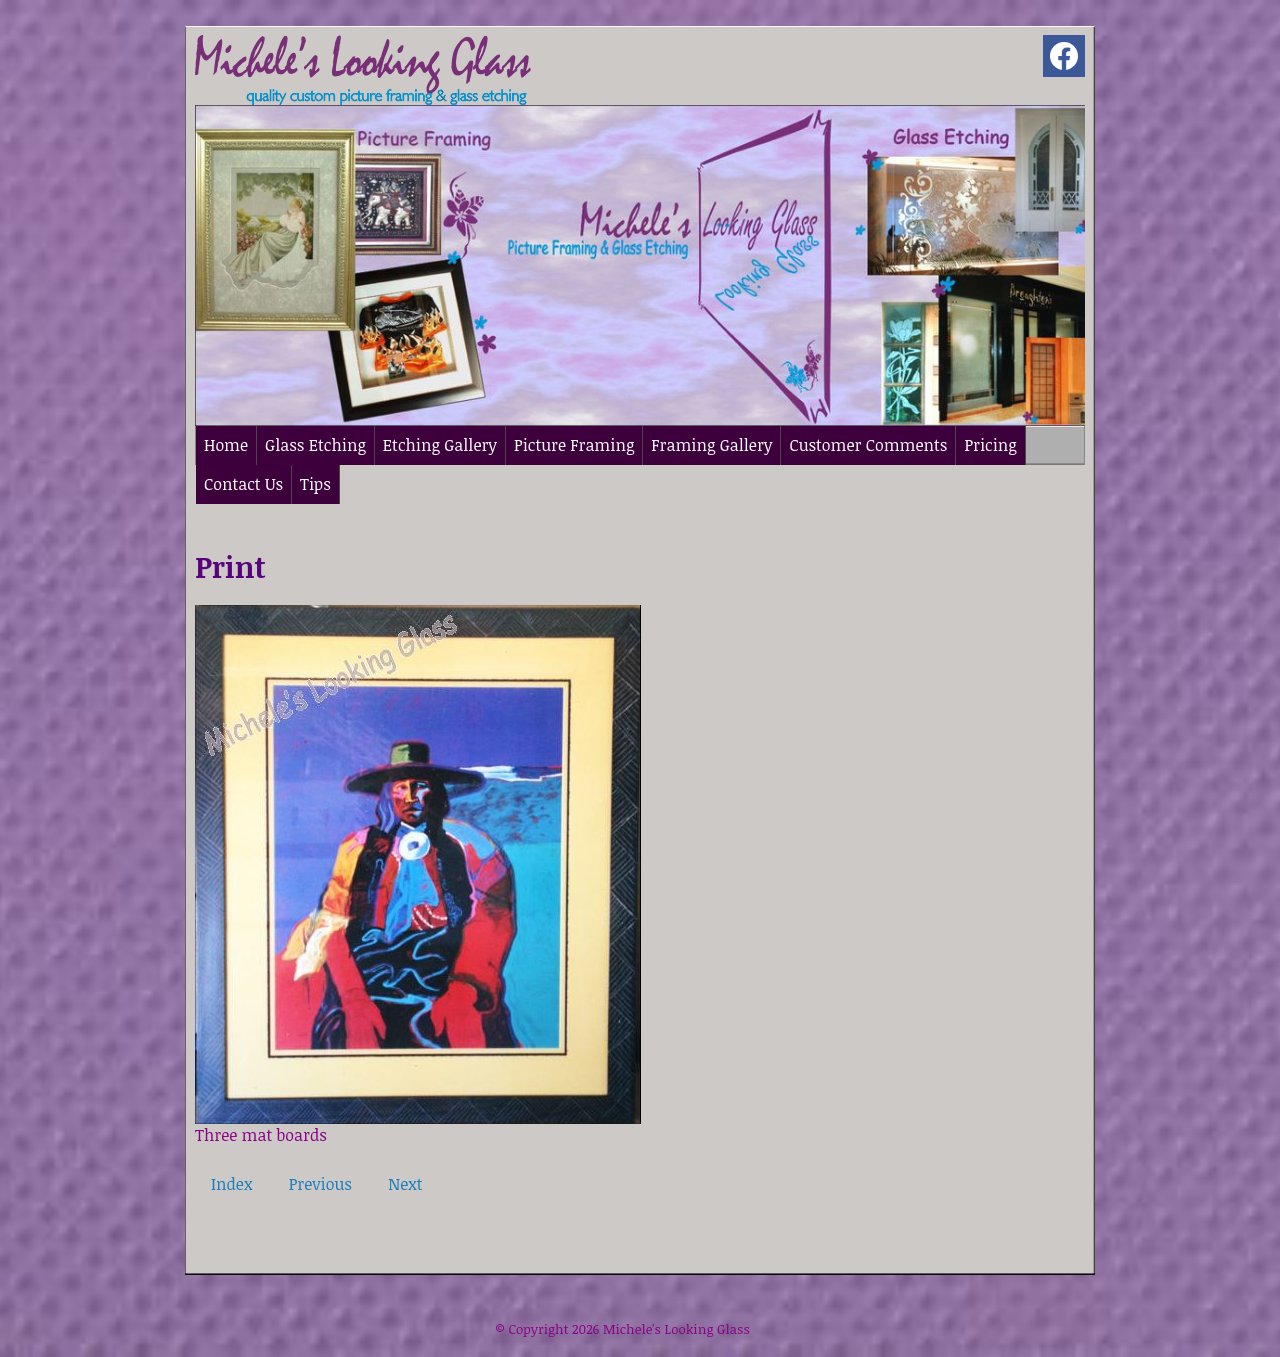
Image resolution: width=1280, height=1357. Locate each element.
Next (405, 1184)
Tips (315, 484)
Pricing (990, 445)
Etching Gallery (440, 445)
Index (231, 1184)
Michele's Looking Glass (676, 1329)
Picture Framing (574, 445)
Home (226, 445)
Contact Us (243, 484)
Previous (320, 1184)
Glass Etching (315, 445)
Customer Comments (868, 445)
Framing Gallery (711, 445)
